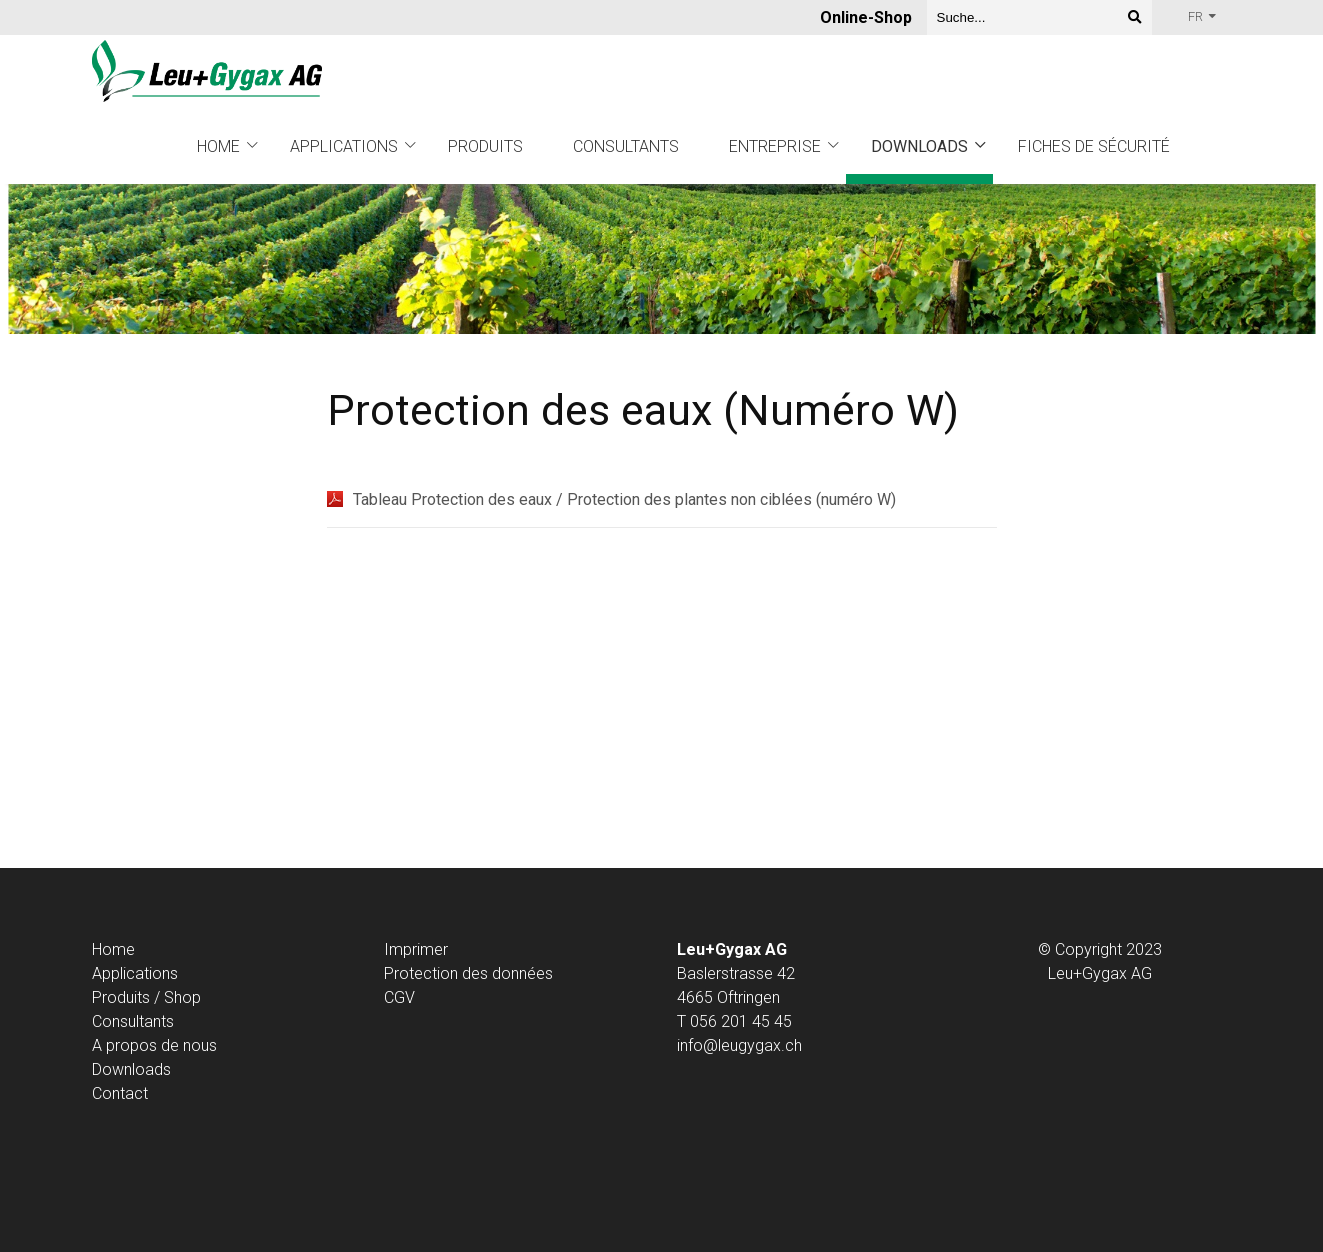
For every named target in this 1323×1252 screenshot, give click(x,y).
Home (218, 146)
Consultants (626, 146)
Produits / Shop (146, 997)
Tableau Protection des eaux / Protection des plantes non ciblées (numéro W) (624, 499)
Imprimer (416, 949)
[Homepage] (207, 72)
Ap (101, 973)
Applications (344, 146)
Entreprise (775, 146)
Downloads (919, 146)
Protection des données (468, 973)
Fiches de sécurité (1094, 146)
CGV (399, 997)
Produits (485, 146)
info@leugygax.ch (739, 1045)
